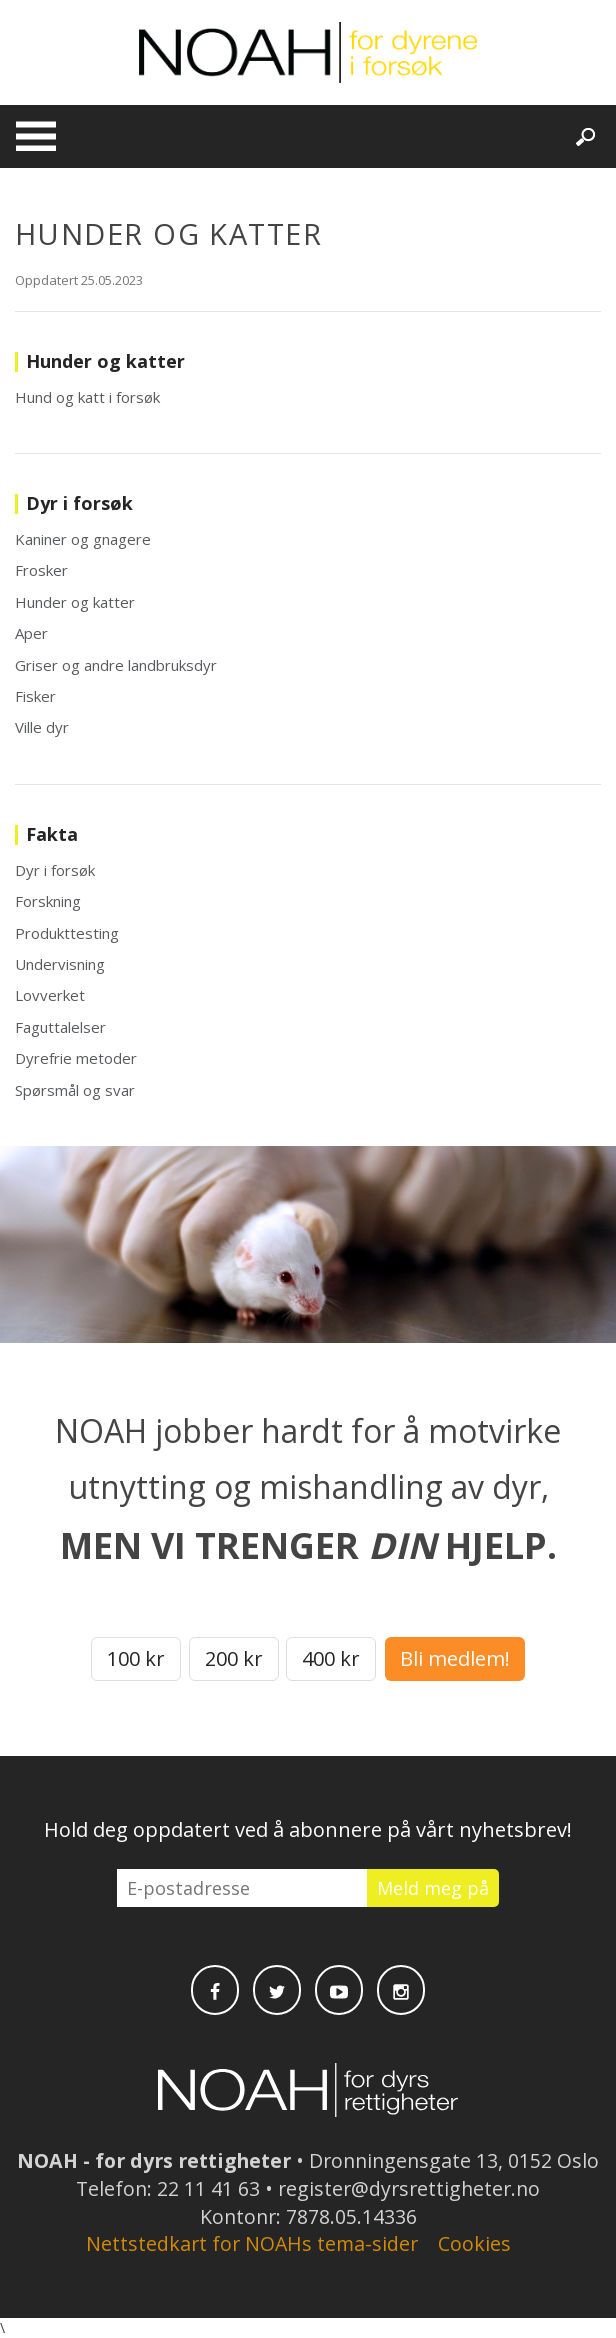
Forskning (48, 901)
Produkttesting (67, 933)
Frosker (41, 570)
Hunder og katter (75, 602)
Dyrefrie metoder (76, 1058)
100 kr (136, 1658)
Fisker (35, 696)
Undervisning (60, 964)
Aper (31, 633)
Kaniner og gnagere (83, 539)
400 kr (331, 1658)
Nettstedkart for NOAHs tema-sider (252, 2243)
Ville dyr (42, 727)
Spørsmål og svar (75, 1090)
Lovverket (50, 995)
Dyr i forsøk (55, 870)
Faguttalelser (60, 1027)
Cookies (474, 2243)
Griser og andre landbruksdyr (116, 665)
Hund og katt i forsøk (87, 397)
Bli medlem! (455, 1658)
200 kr (234, 1658)
